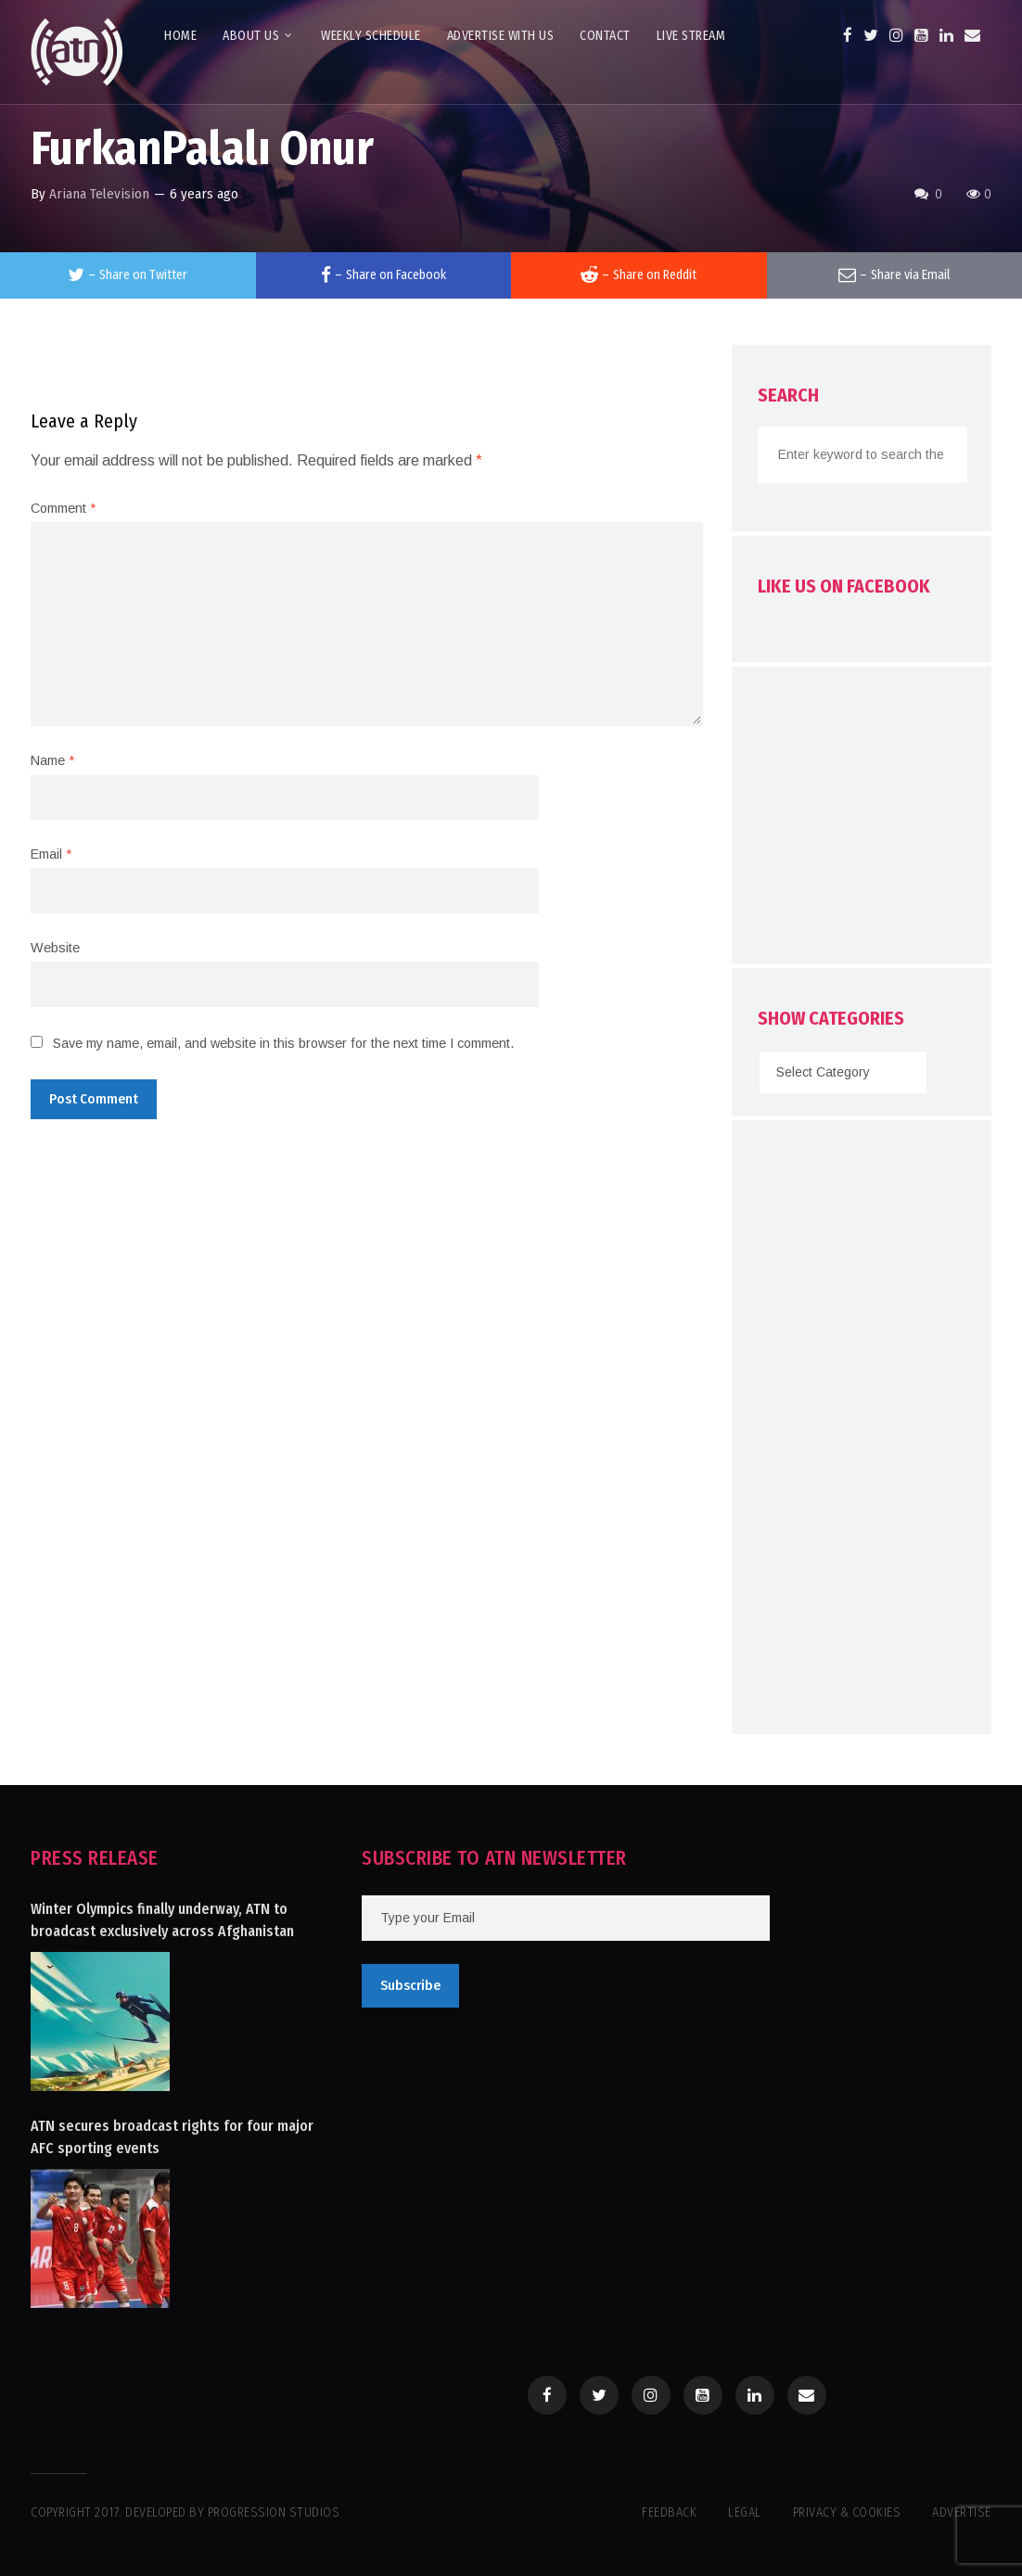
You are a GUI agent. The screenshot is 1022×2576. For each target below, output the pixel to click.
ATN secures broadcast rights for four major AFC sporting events (172, 2137)
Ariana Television (99, 193)
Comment (63, 508)
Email (51, 854)
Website (55, 947)
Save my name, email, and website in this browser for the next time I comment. (283, 1043)
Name (52, 760)
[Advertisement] (889, 820)
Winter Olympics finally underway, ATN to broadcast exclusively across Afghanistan (162, 1920)
